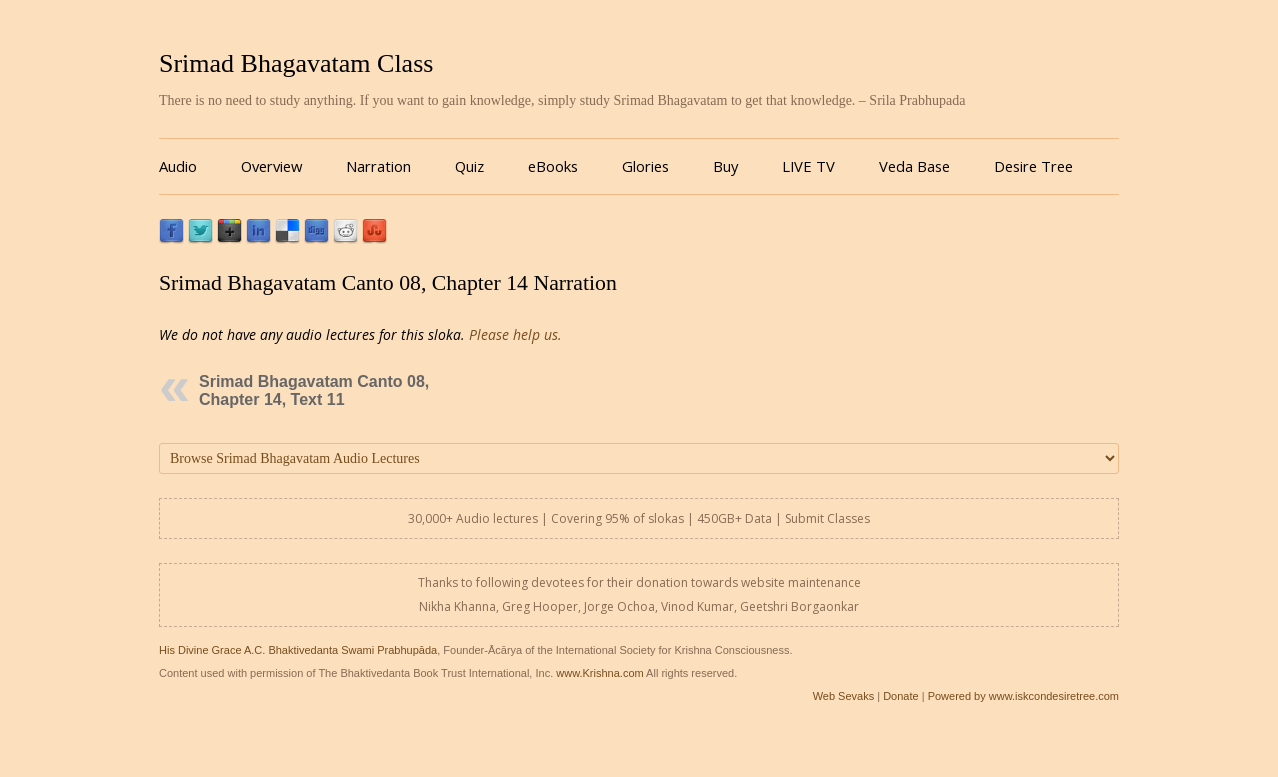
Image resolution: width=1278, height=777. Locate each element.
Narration (378, 166)
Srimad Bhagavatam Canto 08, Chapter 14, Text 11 (314, 390)
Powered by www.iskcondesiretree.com (1023, 696)
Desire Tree (1033, 166)
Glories (645, 166)
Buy (725, 166)
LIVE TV (808, 166)
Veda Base (914, 166)
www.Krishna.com (599, 673)
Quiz (469, 166)
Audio (178, 166)
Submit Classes (827, 518)
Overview (271, 166)
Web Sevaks (844, 696)
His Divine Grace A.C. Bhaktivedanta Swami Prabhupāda (298, 650)
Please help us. (515, 334)
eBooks (553, 166)
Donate (900, 696)
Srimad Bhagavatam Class (296, 63)
